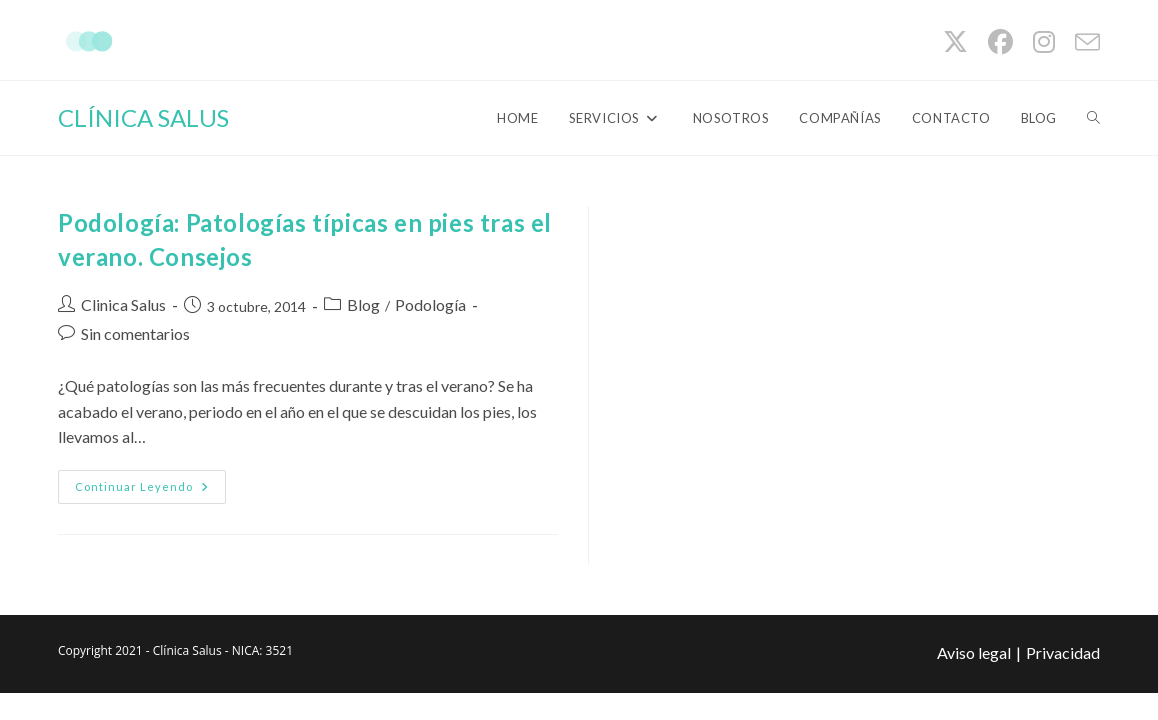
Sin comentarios (135, 333)
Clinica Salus (123, 304)
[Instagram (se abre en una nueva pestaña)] (1044, 42)
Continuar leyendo (150, 491)
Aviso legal (974, 652)
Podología (430, 304)
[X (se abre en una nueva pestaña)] (955, 42)
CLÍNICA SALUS (143, 117)
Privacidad (1063, 652)
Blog (363, 304)
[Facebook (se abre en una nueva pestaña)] (1000, 42)
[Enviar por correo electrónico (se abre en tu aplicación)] (1082, 42)
